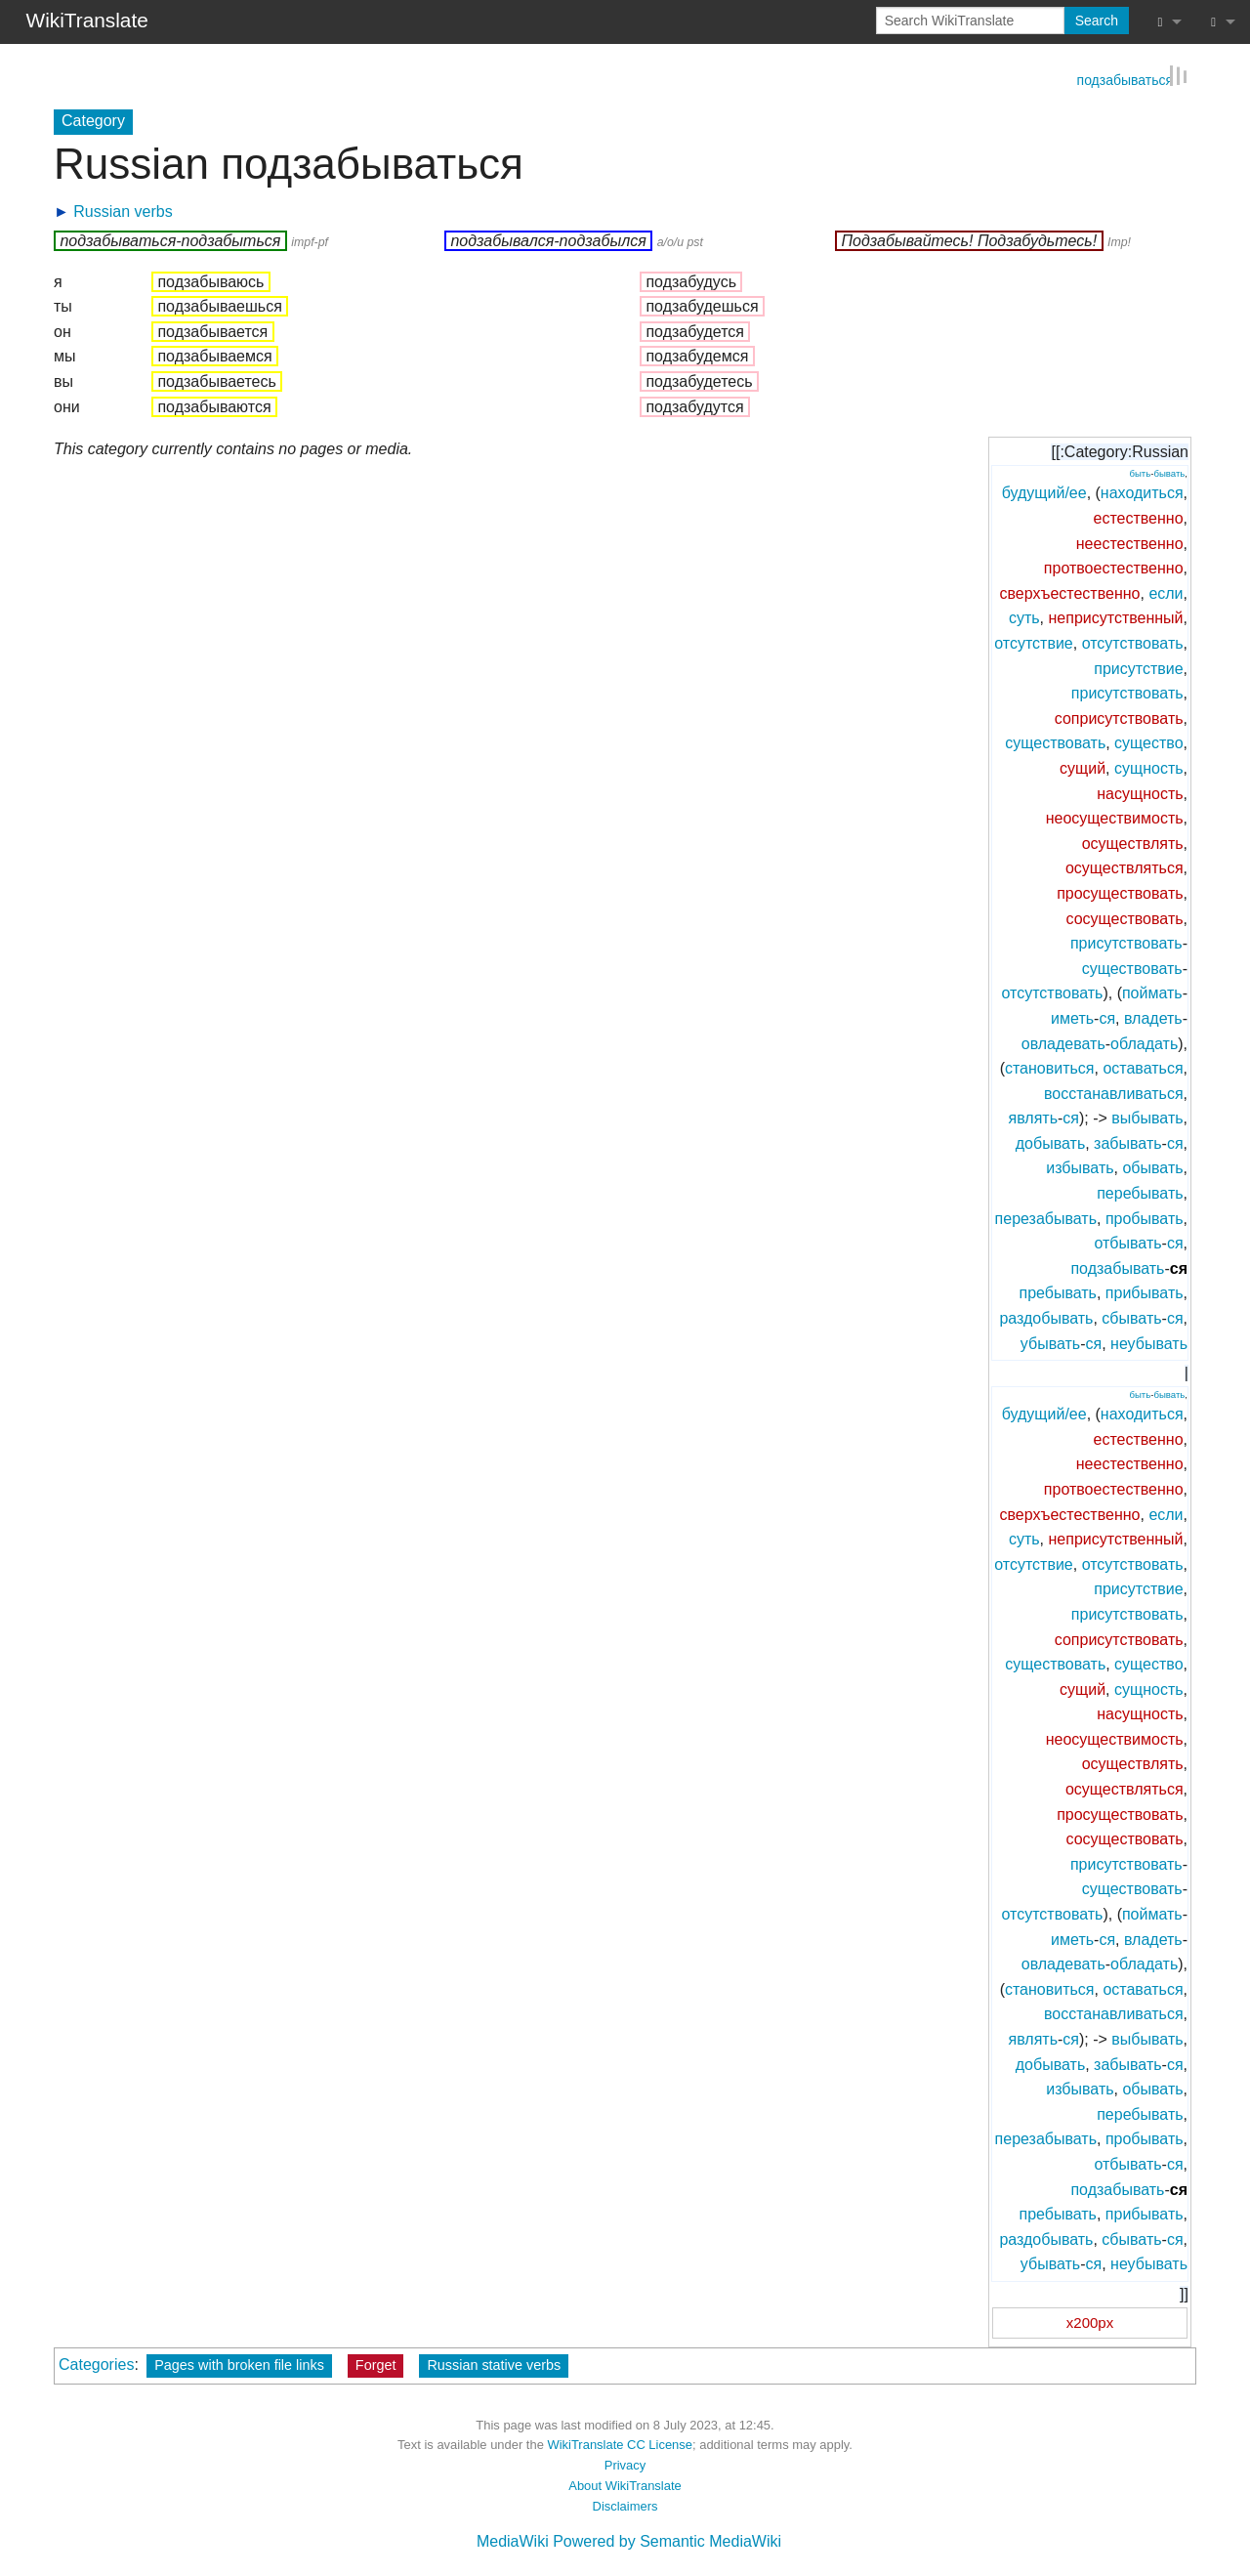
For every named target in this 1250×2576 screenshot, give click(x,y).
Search (1096, 20)
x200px (1089, 2320)
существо (1148, 742)
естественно (1138, 517)
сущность (1149, 767)
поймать (1152, 992)
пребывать (1057, 1292)
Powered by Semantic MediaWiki (667, 2540)
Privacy (625, 2464)
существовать (1055, 742)
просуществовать (1120, 892)
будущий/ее (1044, 492)
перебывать (1140, 1192)
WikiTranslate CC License (619, 2443)
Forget (375, 2363)
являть (1033, 1117)
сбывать (1131, 1317)
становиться (1050, 1067)
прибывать (1144, 1292)
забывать (1127, 1142)
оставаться (1143, 1067)
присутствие (1138, 666)
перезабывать (1046, 1216)
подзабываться (1125, 78)
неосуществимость (1115, 817)
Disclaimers (625, 2504)
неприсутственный (1116, 617)
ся (1107, 1017)
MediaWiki (513, 2540)
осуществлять (1133, 841)
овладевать (1063, 1042)
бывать (1169, 472)
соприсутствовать (1119, 717)
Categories (96, 2362)
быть (1139, 472)
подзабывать (1117, 1267)
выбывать (1147, 1117)
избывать (1079, 1167)
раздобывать (1046, 1317)
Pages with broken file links (239, 2363)
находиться (1142, 492)
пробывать (1144, 1216)
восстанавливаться (1114, 1091)
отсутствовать (1133, 642)
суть (1024, 617)
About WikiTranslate (624, 2484)
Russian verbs (122, 209)
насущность (1140, 791)
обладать (1144, 1042)
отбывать (1127, 1242)
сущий (1082, 767)
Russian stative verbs (494, 2363)
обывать (1152, 1167)
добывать (1050, 1142)
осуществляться (1124, 867)
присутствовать (1127, 692)
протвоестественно (1114, 567)
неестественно (1130, 541)
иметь (1072, 1017)
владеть (1153, 1017)
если (1165, 592)
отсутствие (1033, 642)
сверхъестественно (1069, 592)
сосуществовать (1125, 916)
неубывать (1149, 1341)
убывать (1050, 1341)
